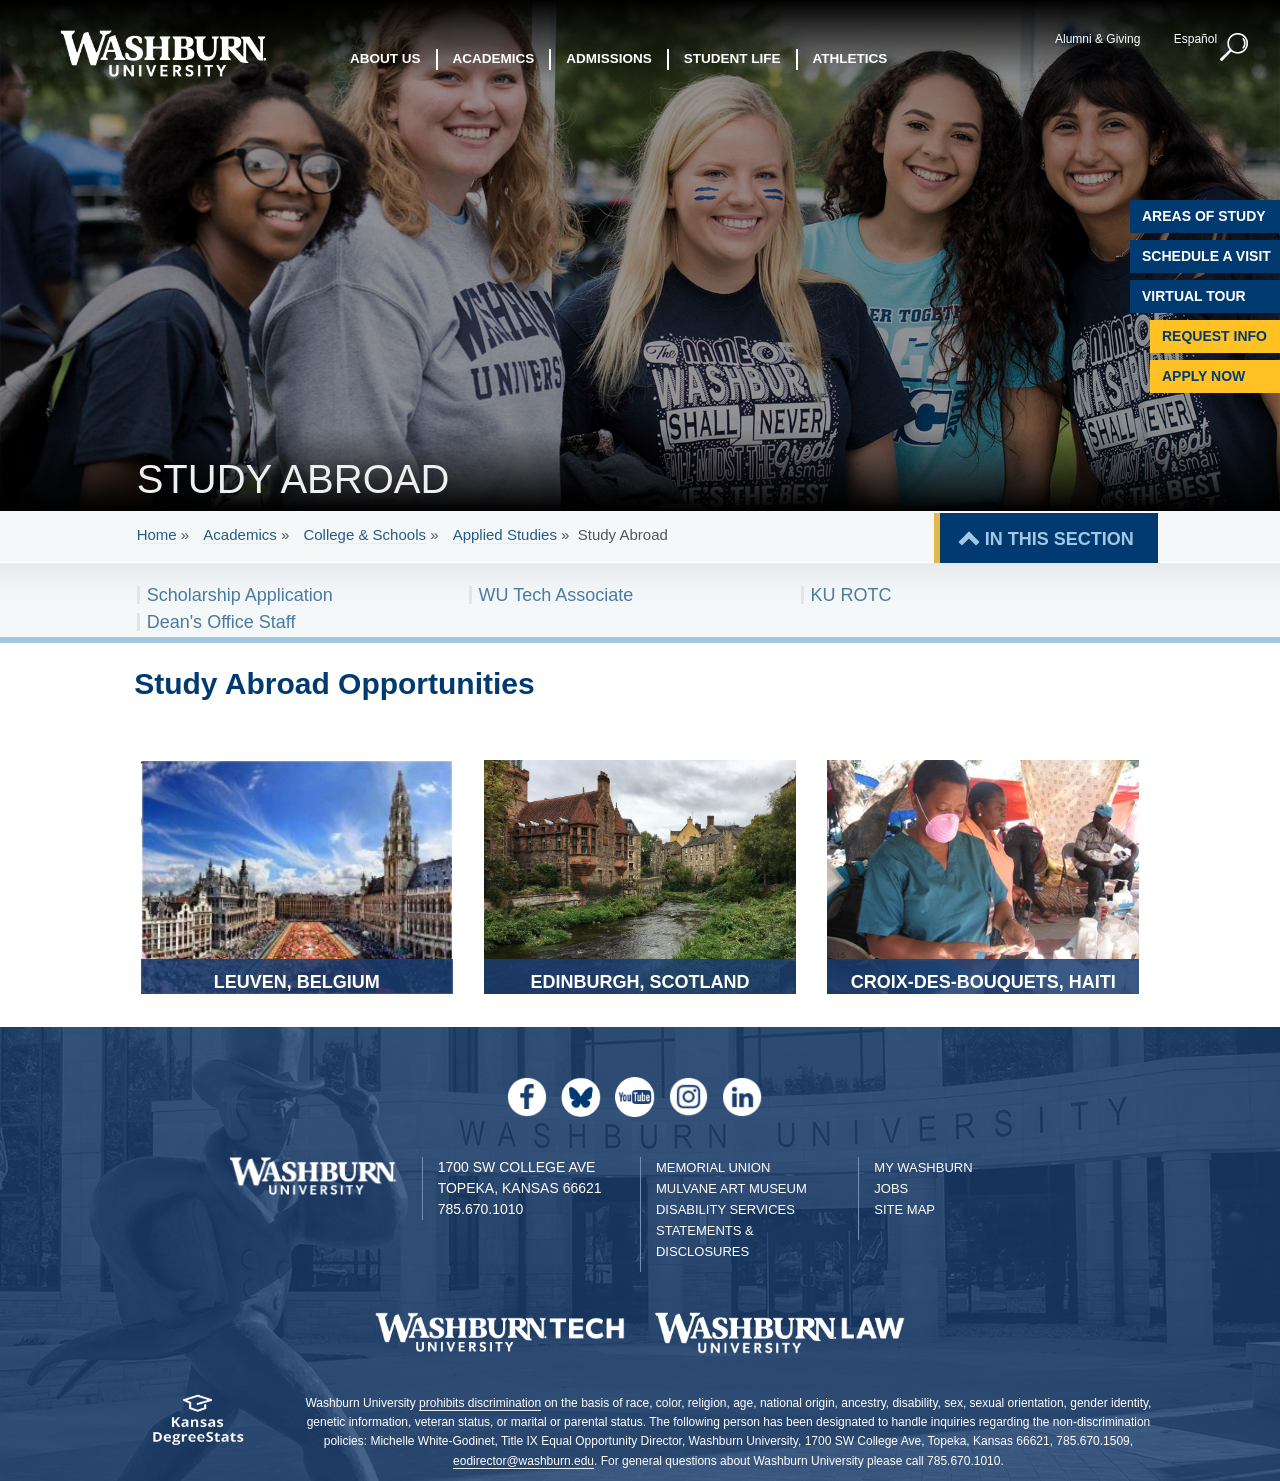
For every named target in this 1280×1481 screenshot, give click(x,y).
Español (1194, 39)
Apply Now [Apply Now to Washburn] (1203, 376)
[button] (1235, 48)
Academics (239, 534)
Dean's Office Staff (221, 622)
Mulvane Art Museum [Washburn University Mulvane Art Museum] (731, 1188)
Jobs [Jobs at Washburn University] (891, 1188)
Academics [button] (494, 59)
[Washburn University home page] (162, 53)
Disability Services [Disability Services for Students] (725, 1209)
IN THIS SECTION (1059, 539)
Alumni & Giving (1097, 39)
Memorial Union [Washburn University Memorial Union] (713, 1167)
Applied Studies (505, 534)
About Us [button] (385, 59)
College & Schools (364, 534)
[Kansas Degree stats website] (197, 1426)
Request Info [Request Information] (1214, 336)
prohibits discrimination (480, 1403)
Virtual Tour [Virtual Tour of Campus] (1194, 296)
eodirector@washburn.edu (523, 1461)
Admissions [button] (609, 59)
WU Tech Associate (556, 595)
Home (157, 534)
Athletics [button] (850, 59)
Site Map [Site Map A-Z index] (904, 1209)
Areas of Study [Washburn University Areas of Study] (1204, 216)
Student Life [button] (732, 59)
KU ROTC (851, 595)
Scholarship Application (240, 595)
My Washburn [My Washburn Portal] (923, 1167)
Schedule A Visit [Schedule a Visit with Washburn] (1206, 256)
